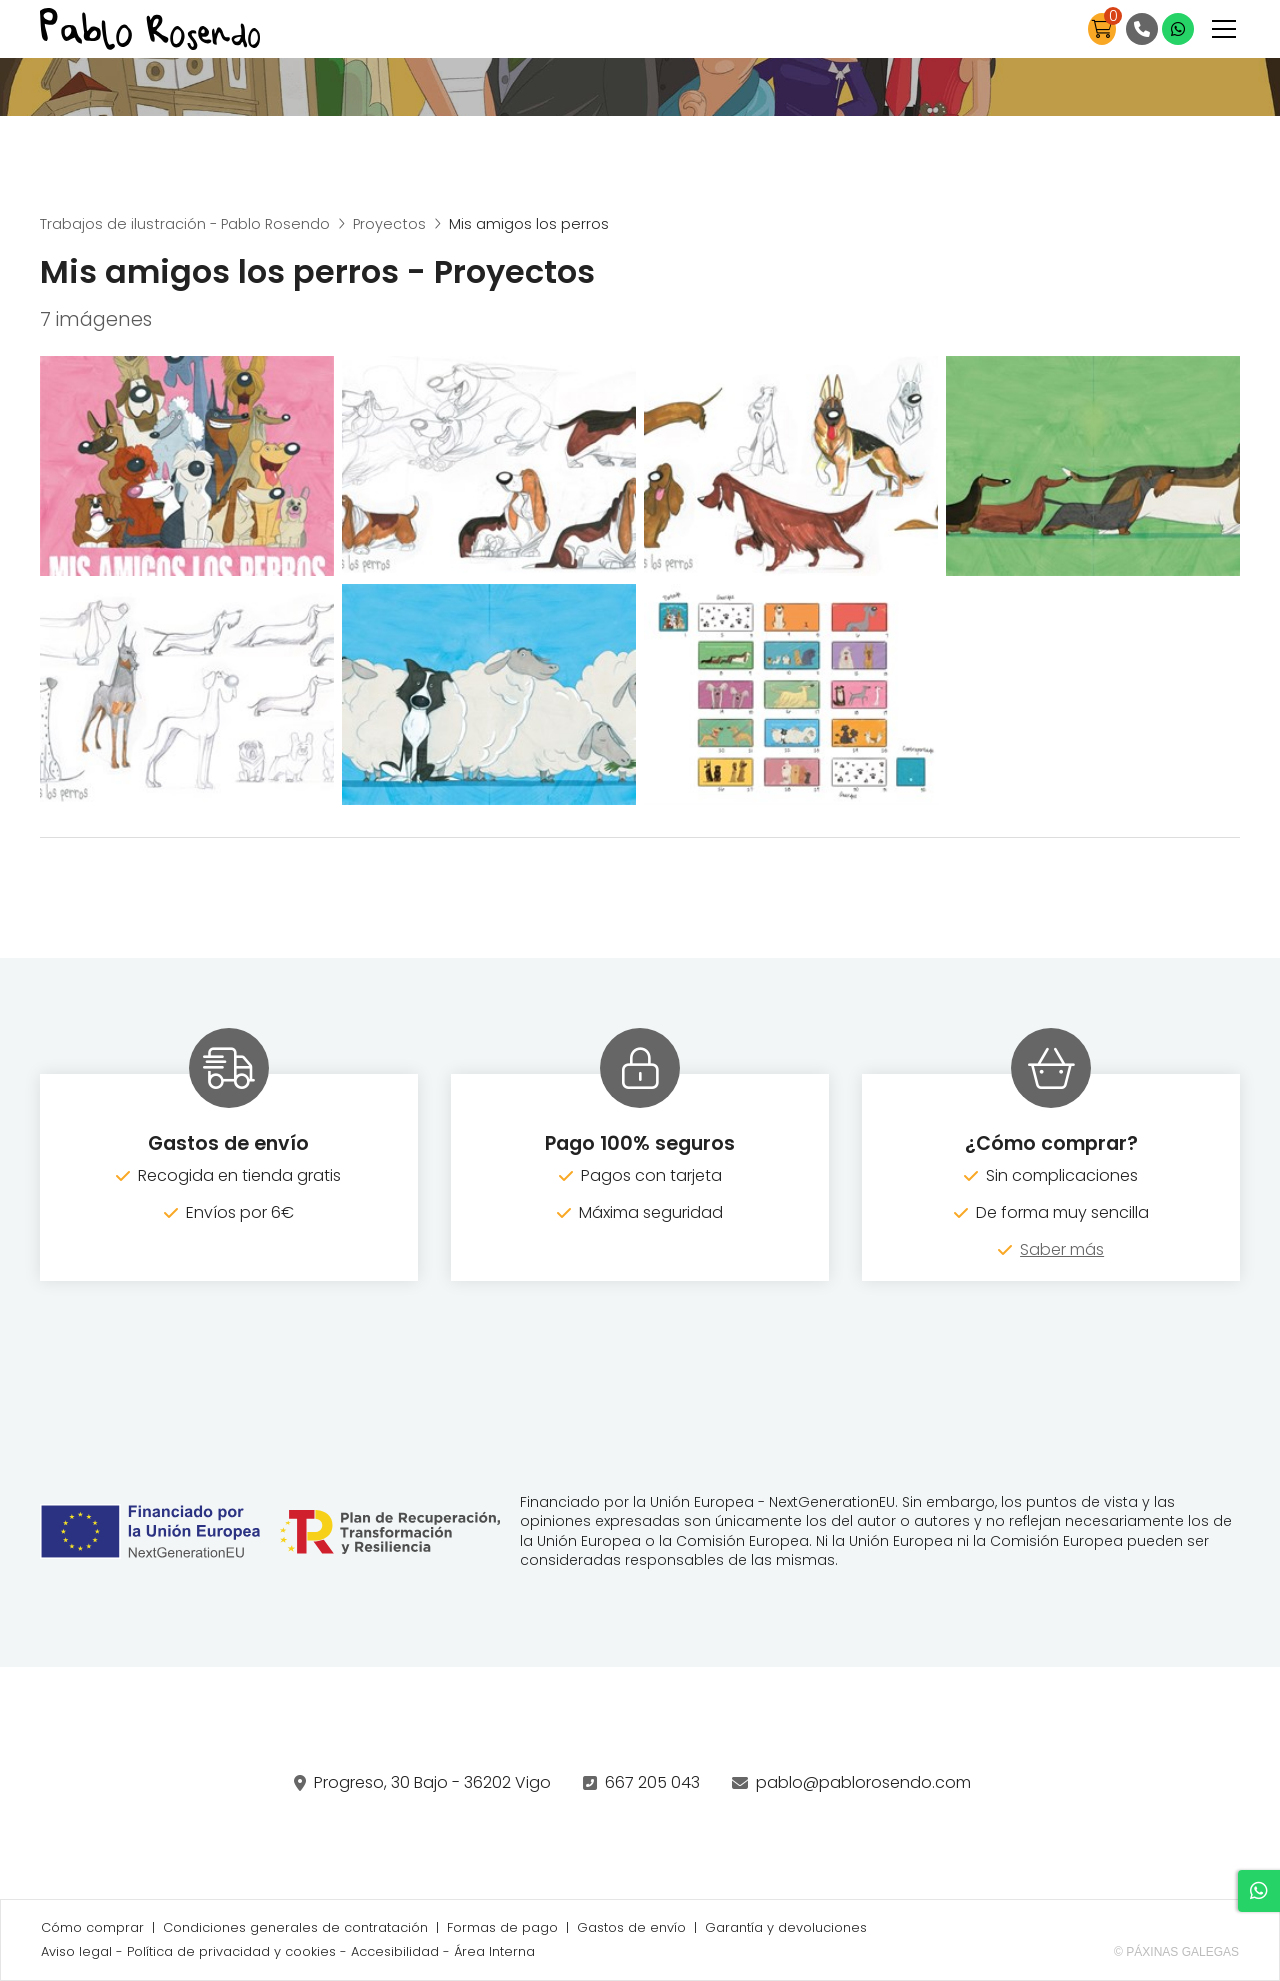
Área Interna (494, 1951)
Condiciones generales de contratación (295, 1927)
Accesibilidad (395, 1951)
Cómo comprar (92, 1927)
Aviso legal (76, 1951)
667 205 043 (652, 1782)
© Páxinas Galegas (1176, 1952)
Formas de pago (502, 1927)
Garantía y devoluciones (786, 1927)
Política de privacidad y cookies (231, 1951)
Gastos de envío (631, 1927)
